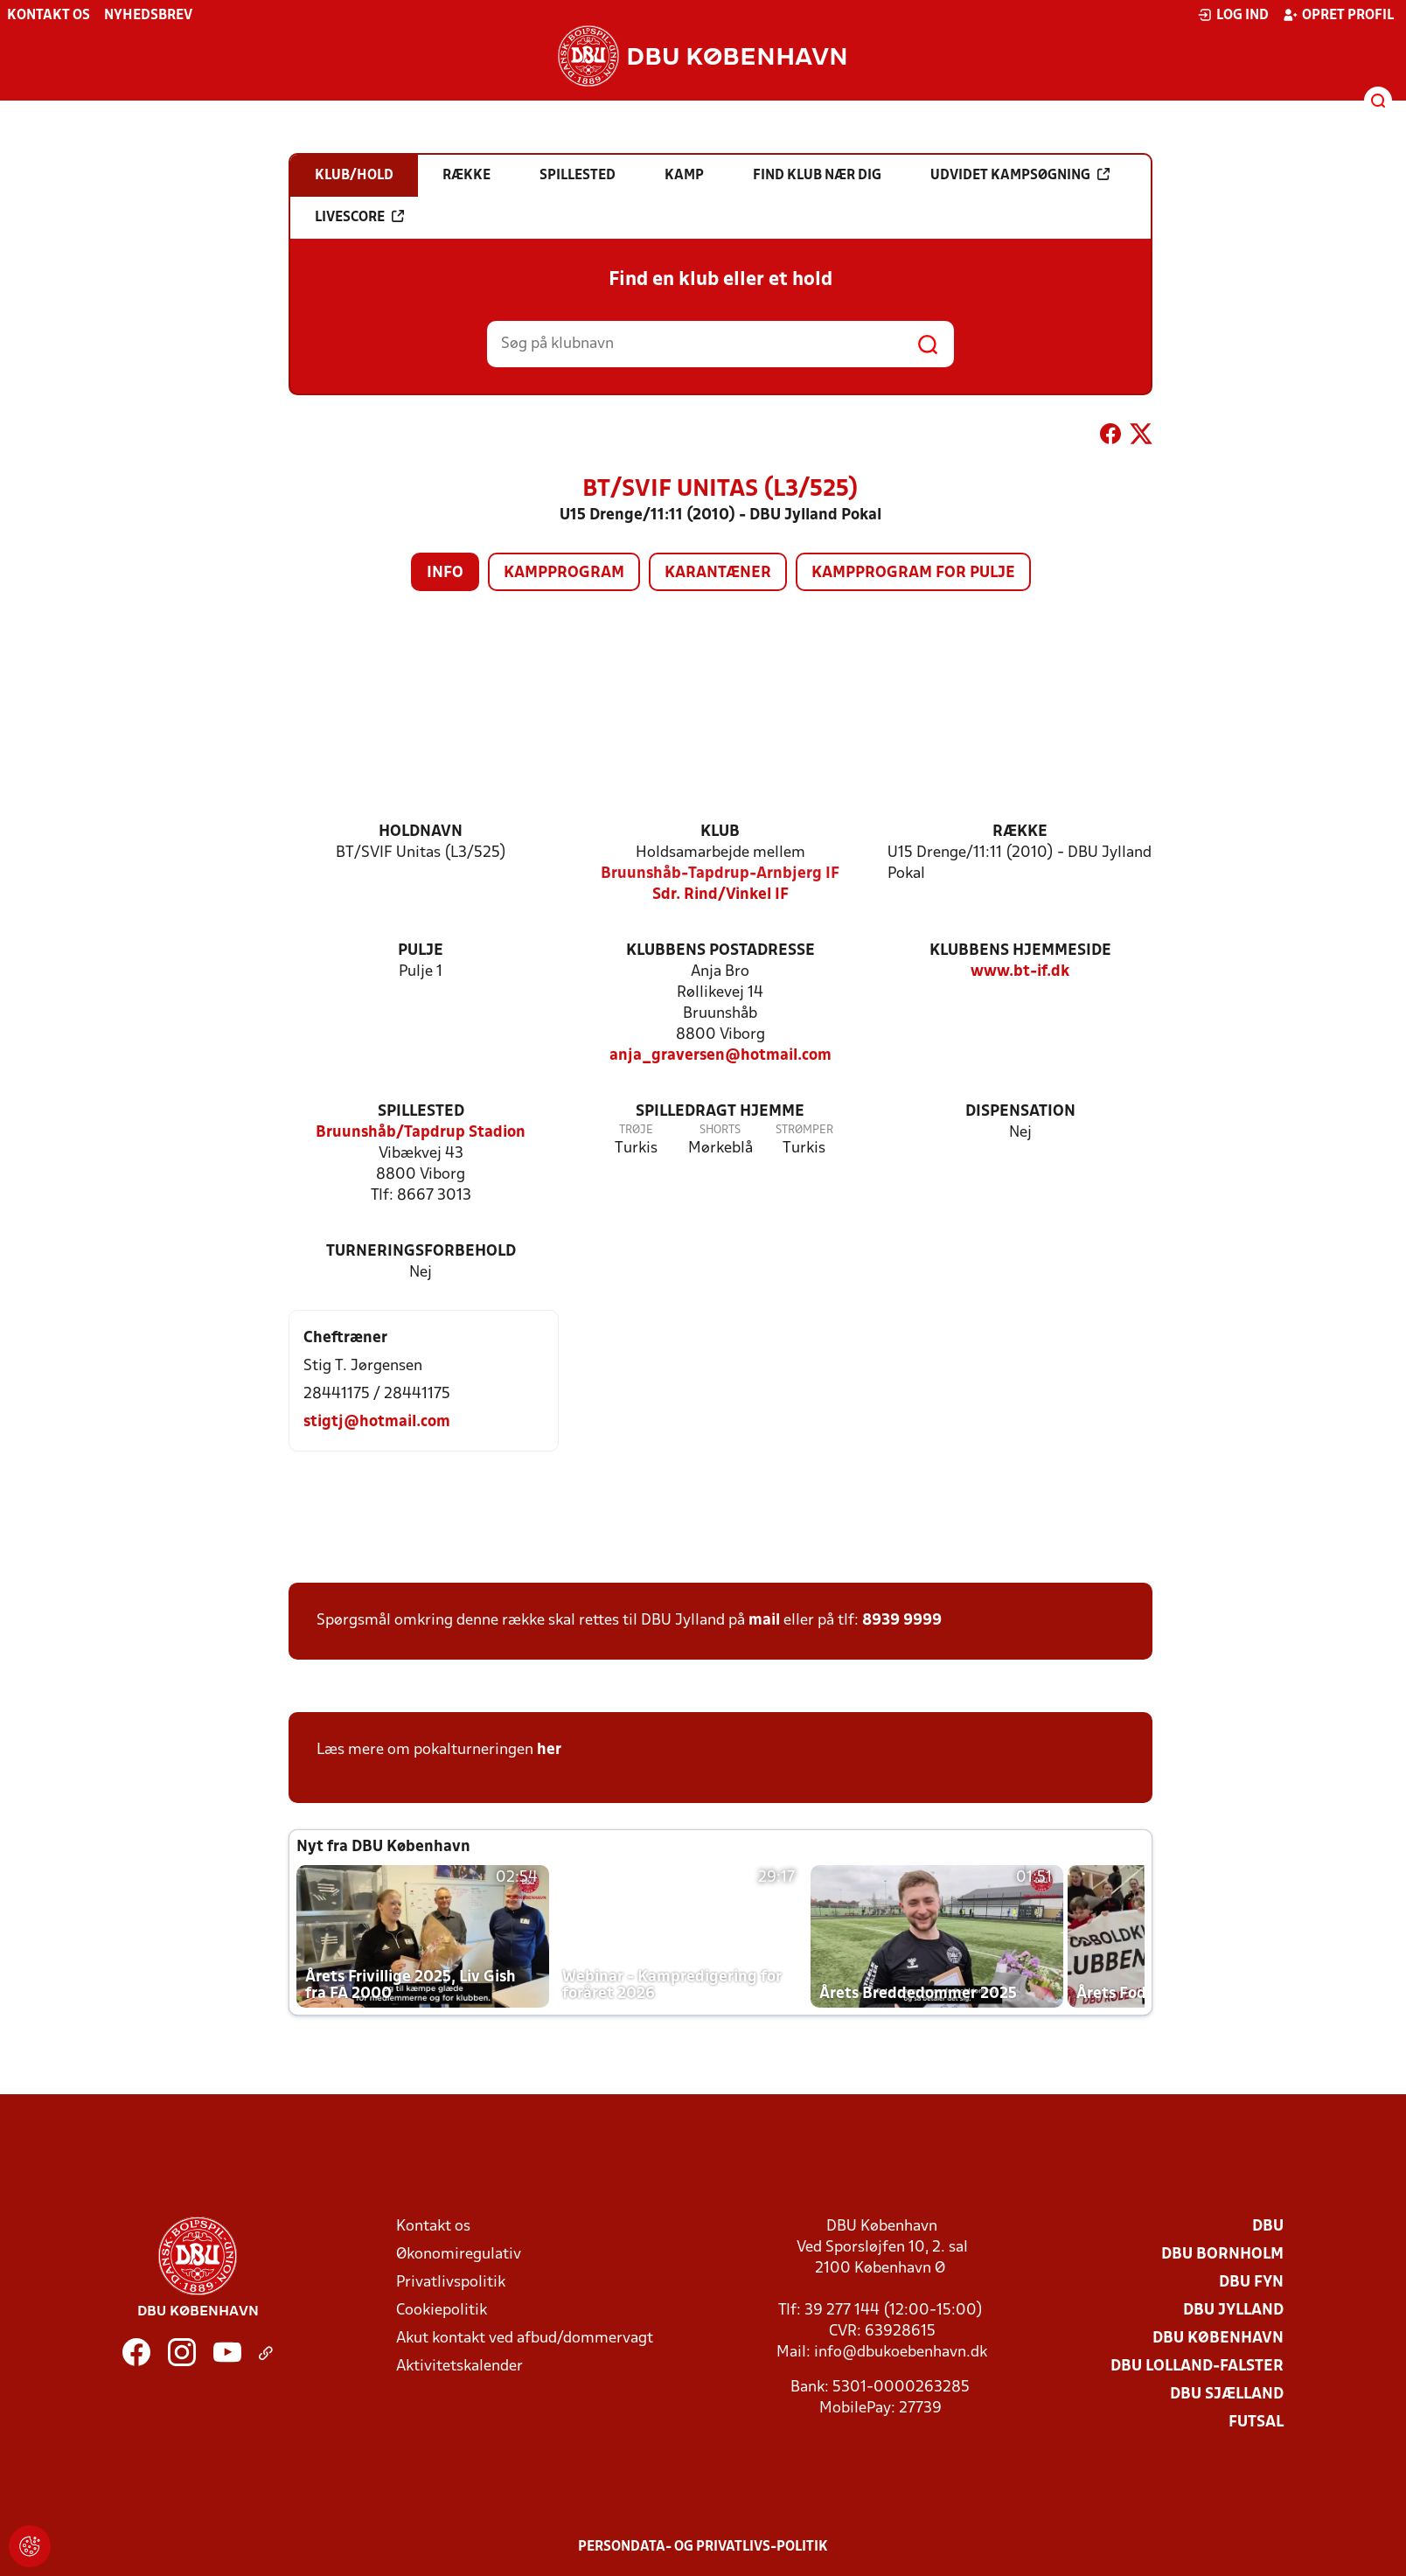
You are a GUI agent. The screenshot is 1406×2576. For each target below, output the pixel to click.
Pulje (420, 950)
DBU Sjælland (1227, 2394)
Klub (720, 832)
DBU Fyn (1251, 2282)
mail (764, 1620)
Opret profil (1338, 15)
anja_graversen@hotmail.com (720, 1055)
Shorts (720, 1130)
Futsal (1256, 2422)
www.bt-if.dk (1020, 971)
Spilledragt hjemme (720, 1111)
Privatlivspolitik (450, 2282)
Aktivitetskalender (459, 2366)
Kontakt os (48, 16)
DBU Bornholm (1222, 2254)
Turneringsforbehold (421, 1251)
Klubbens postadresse (720, 950)
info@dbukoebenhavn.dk (900, 2352)
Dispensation (1020, 1111)
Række (1020, 832)
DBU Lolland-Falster (1197, 2366)
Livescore (359, 217)
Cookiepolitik (441, 2310)
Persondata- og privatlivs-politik (703, 2547)
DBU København (1218, 2338)
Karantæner (718, 573)
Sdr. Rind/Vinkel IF (720, 895)
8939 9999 (902, 1620)
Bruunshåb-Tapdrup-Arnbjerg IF (720, 874)
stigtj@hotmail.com (376, 1422)
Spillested (421, 1111)
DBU (1268, 2226)
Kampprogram (564, 573)
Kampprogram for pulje (913, 573)
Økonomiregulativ (458, 2254)
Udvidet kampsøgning (1020, 175)
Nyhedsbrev (148, 16)
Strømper (804, 1130)
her (549, 1750)
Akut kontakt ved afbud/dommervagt (524, 2338)
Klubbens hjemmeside (1020, 950)
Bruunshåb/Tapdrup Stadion (421, 1132)
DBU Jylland (1233, 2310)
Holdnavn (421, 832)
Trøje (636, 1130)
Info (445, 573)
